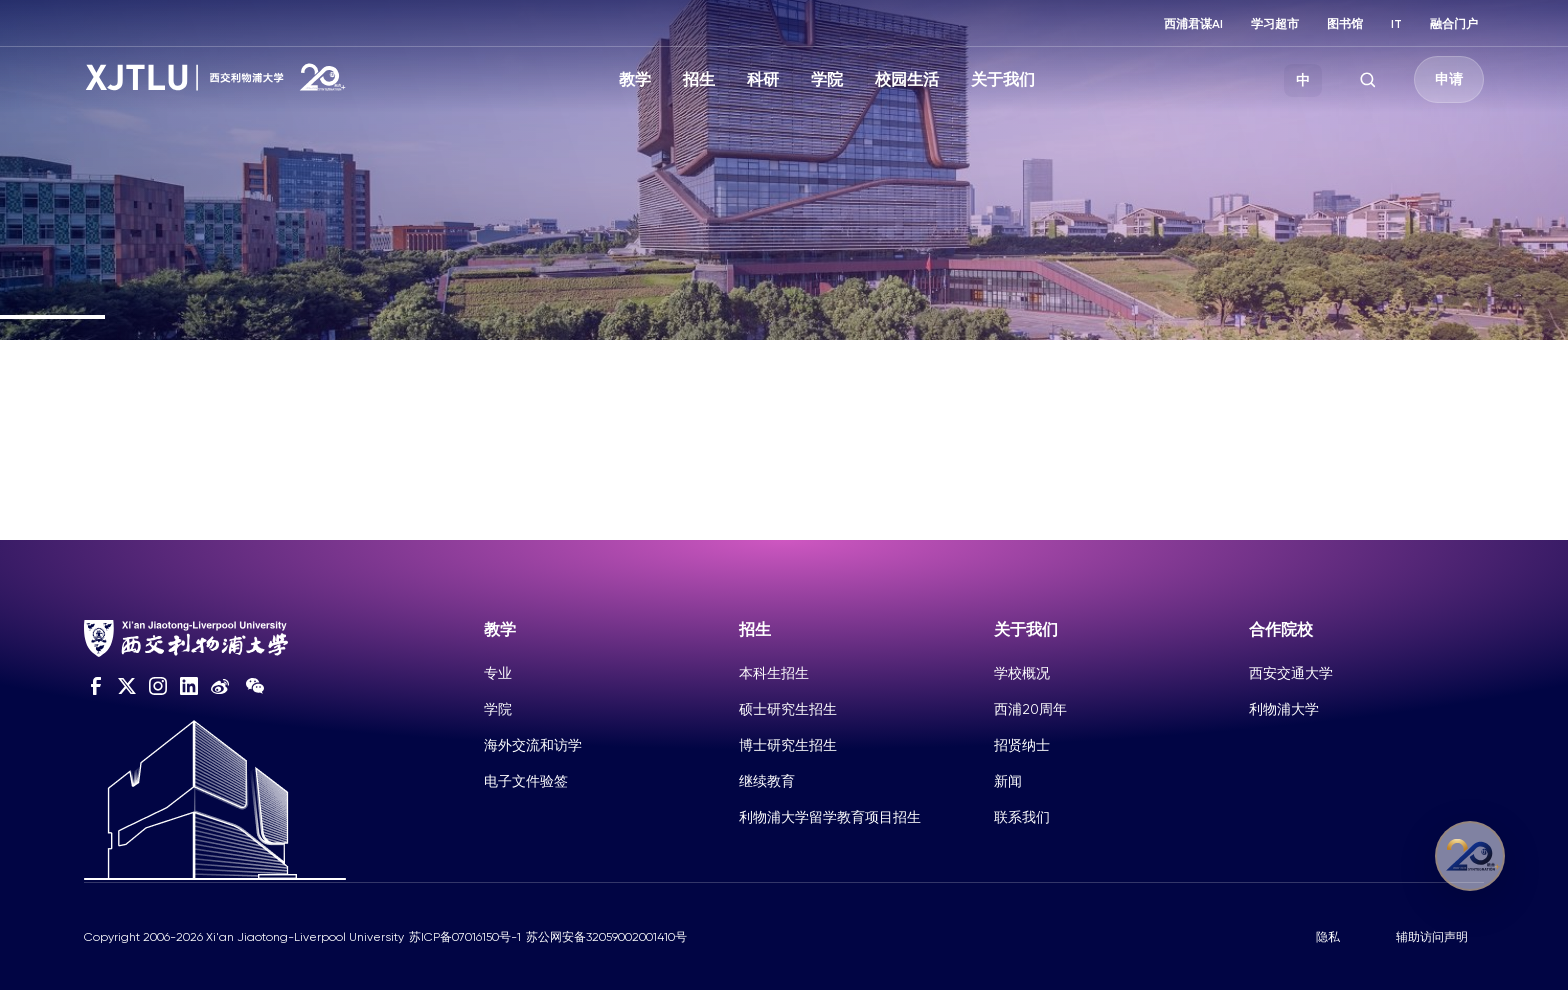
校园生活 (907, 79)
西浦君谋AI (1193, 24)
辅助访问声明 (1432, 937)
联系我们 (1022, 817)
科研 (763, 79)
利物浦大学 (1284, 709)
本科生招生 (774, 673)
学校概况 (1022, 673)
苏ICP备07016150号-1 (465, 937)
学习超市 (1275, 24)
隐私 (1328, 937)
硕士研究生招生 (788, 709)
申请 (1449, 79)
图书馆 (1345, 24)
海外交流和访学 (533, 745)
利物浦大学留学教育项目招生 (830, 817)
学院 (827, 79)
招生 (699, 79)
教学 (635, 79)
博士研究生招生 (788, 745)
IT (1396, 24)
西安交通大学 (1291, 673)
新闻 (1008, 781)
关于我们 (1003, 79)
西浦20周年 (1030, 709)
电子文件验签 (526, 781)
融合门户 (1454, 24)
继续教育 (767, 781)
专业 (498, 673)
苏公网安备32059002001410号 (606, 937)
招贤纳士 (1022, 745)
